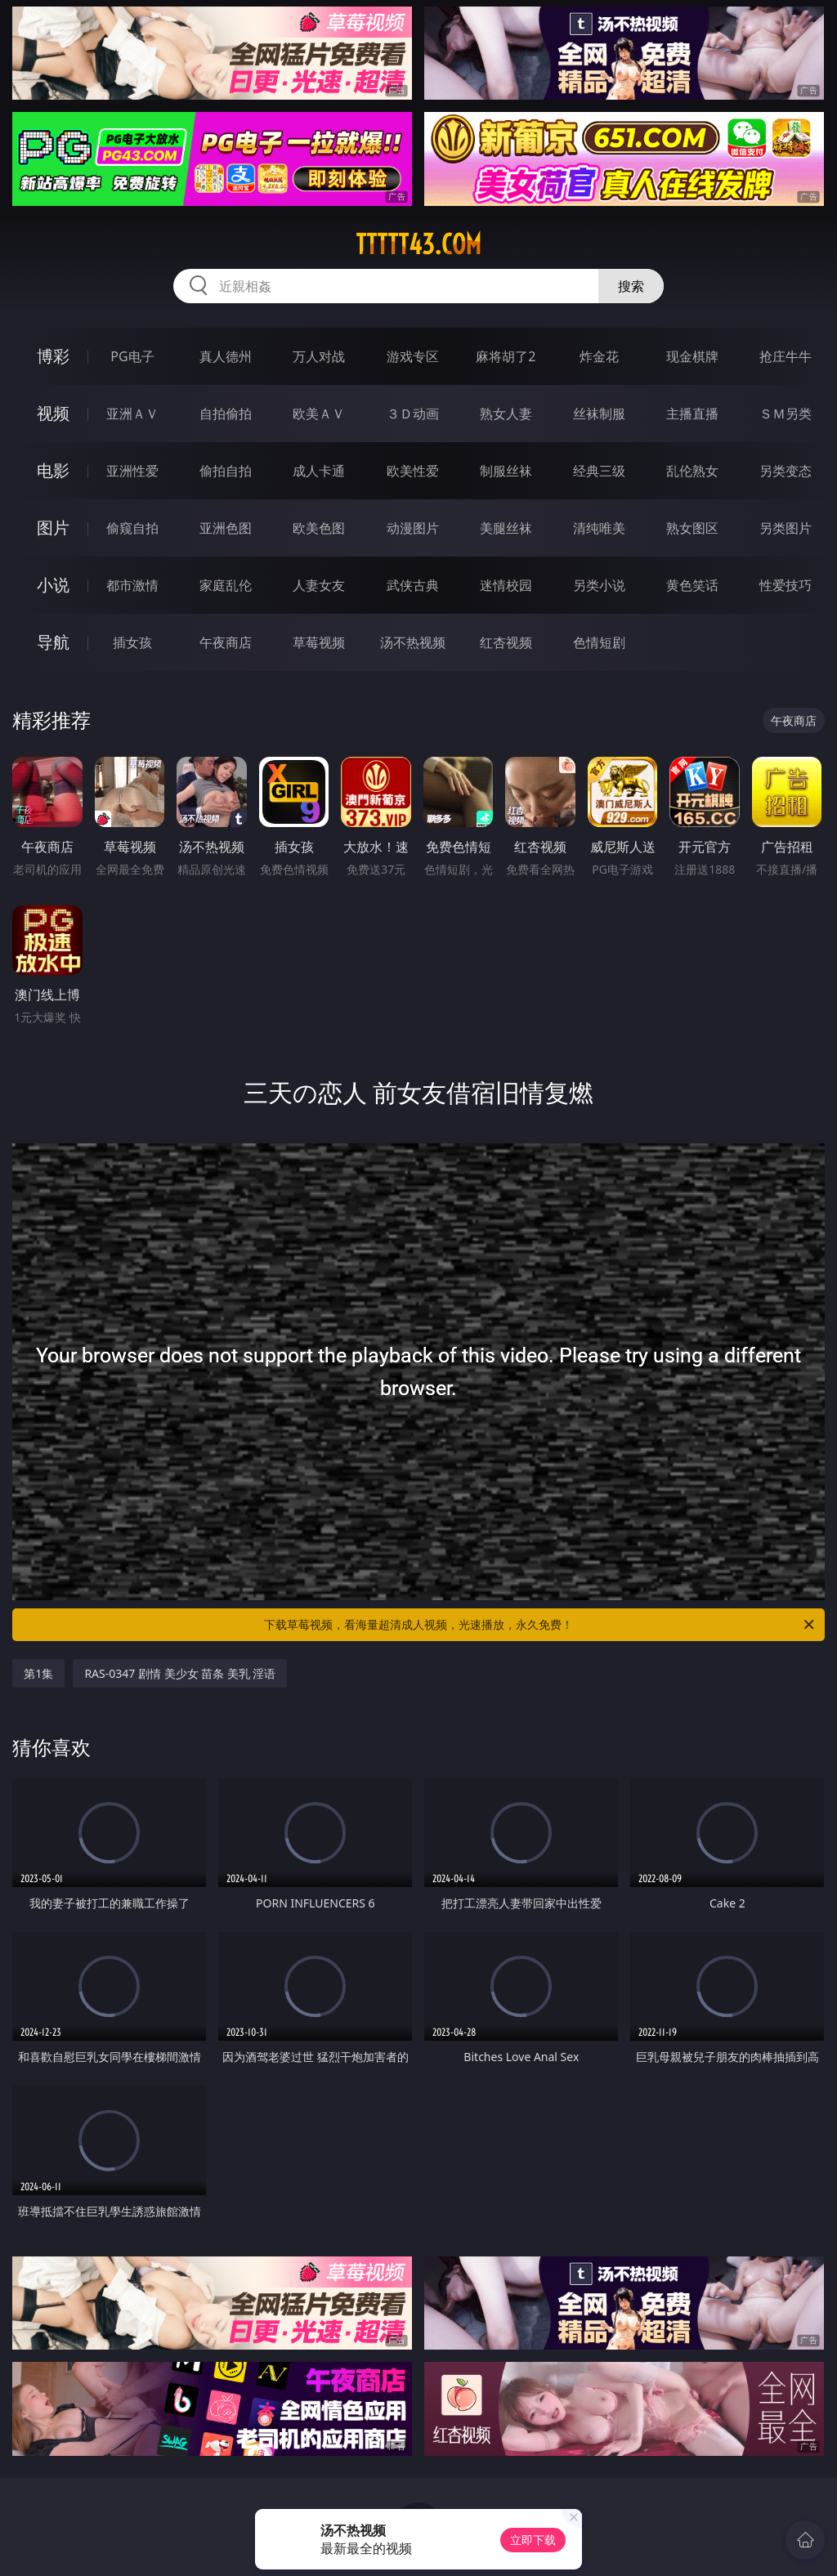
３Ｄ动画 (413, 414)
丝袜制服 (599, 414)
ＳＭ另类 (785, 414)
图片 (53, 528)
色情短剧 (599, 642)
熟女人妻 (506, 414)
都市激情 (132, 585)
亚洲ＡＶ (132, 414)
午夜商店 (225, 642)
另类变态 (785, 471)
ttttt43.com (418, 244)
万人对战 (319, 356)
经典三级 (599, 471)
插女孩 (132, 642)
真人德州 (225, 356)
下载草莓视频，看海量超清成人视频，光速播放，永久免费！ (540, 1625)
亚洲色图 (225, 528)
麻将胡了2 (505, 356)
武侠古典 (413, 585)
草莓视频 (319, 642)
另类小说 (599, 585)
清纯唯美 (599, 528)
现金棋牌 (692, 356)
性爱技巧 (785, 585)
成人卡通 (319, 471)
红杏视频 (506, 642)
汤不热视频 (412, 642)
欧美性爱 (413, 471)
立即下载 (533, 2539)
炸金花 (599, 356)
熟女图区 (692, 528)
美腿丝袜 (506, 528)
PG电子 (132, 356)
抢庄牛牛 (785, 356)
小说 (53, 585)
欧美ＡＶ (319, 414)
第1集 (38, 1673)
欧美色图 (319, 528)
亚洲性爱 (132, 471)
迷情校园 (506, 585)
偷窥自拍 (132, 528)
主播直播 (692, 414)
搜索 (631, 286)
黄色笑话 (692, 585)
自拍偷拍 (225, 414)
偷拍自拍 (225, 471)
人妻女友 (319, 585)
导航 (53, 642)
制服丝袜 (506, 471)
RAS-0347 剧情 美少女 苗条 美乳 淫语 (179, 1673)
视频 (53, 413)
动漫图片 (413, 528)
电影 (53, 470)
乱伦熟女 (692, 471)
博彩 (53, 356)
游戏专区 (413, 356)
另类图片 (785, 528)
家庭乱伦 (225, 585)
